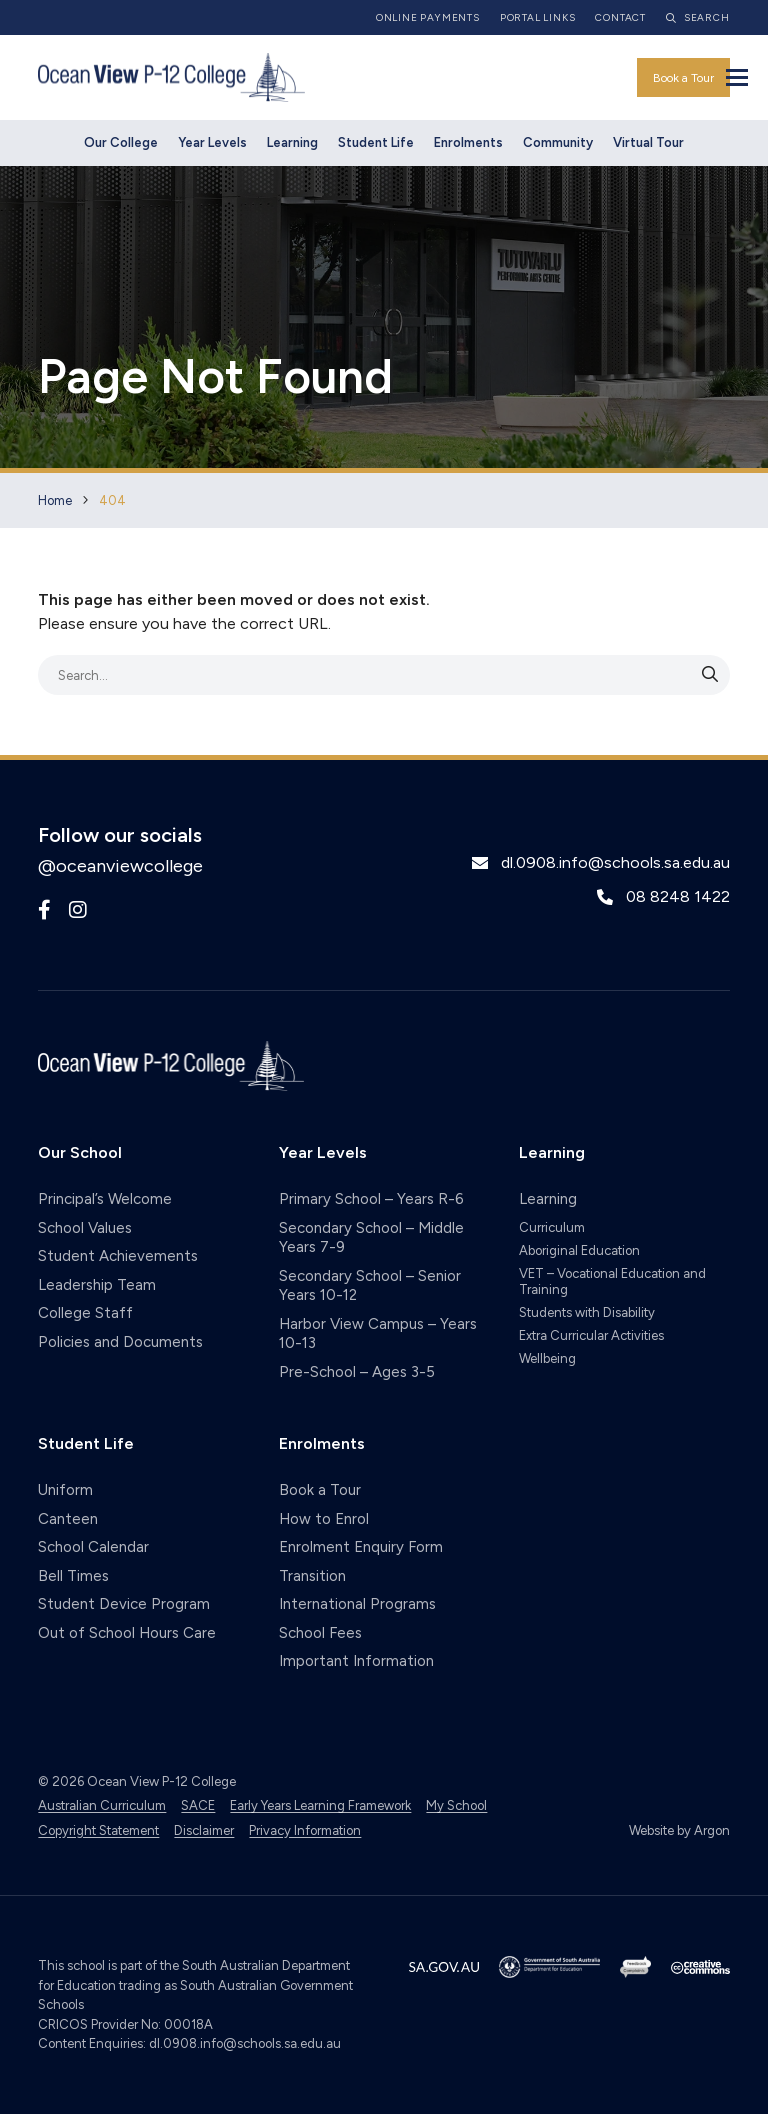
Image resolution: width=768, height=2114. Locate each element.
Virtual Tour (648, 142)
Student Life (376, 142)
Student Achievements (118, 1256)
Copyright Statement (98, 1830)
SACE (198, 1805)
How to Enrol (324, 1519)
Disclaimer (204, 1830)
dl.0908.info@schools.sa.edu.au (615, 862)
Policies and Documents (120, 1342)
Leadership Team (97, 1285)
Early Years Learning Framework (320, 1805)
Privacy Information (305, 1830)
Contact (620, 17)
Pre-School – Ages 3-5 (357, 1372)
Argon (712, 1830)
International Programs (357, 1604)
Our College (121, 142)
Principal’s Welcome (105, 1199)
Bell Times (73, 1576)
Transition (312, 1576)
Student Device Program (124, 1604)
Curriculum (552, 1227)
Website (651, 1830)
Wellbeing (547, 1358)
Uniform (65, 1490)
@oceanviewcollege (120, 866)
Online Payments (428, 17)
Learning (292, 142)
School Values (85, 1228)
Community (558, 142)
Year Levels (212, 142)
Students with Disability (587, 1312)
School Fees (320, 1633)
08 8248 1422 (678, 896)
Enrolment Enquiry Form (361, 1547)
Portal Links (538, 17)
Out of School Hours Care (127, 1633)
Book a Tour (683, 78)
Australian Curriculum (102, 1805)
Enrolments (468, 142)
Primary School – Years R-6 (371, 1199)
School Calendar (93, 1547)
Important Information (356, 1661)
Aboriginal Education (579, 1250)
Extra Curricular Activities (591, 1335)
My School (456, 1805)
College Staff (85, 1313)
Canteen (68, 1519)
